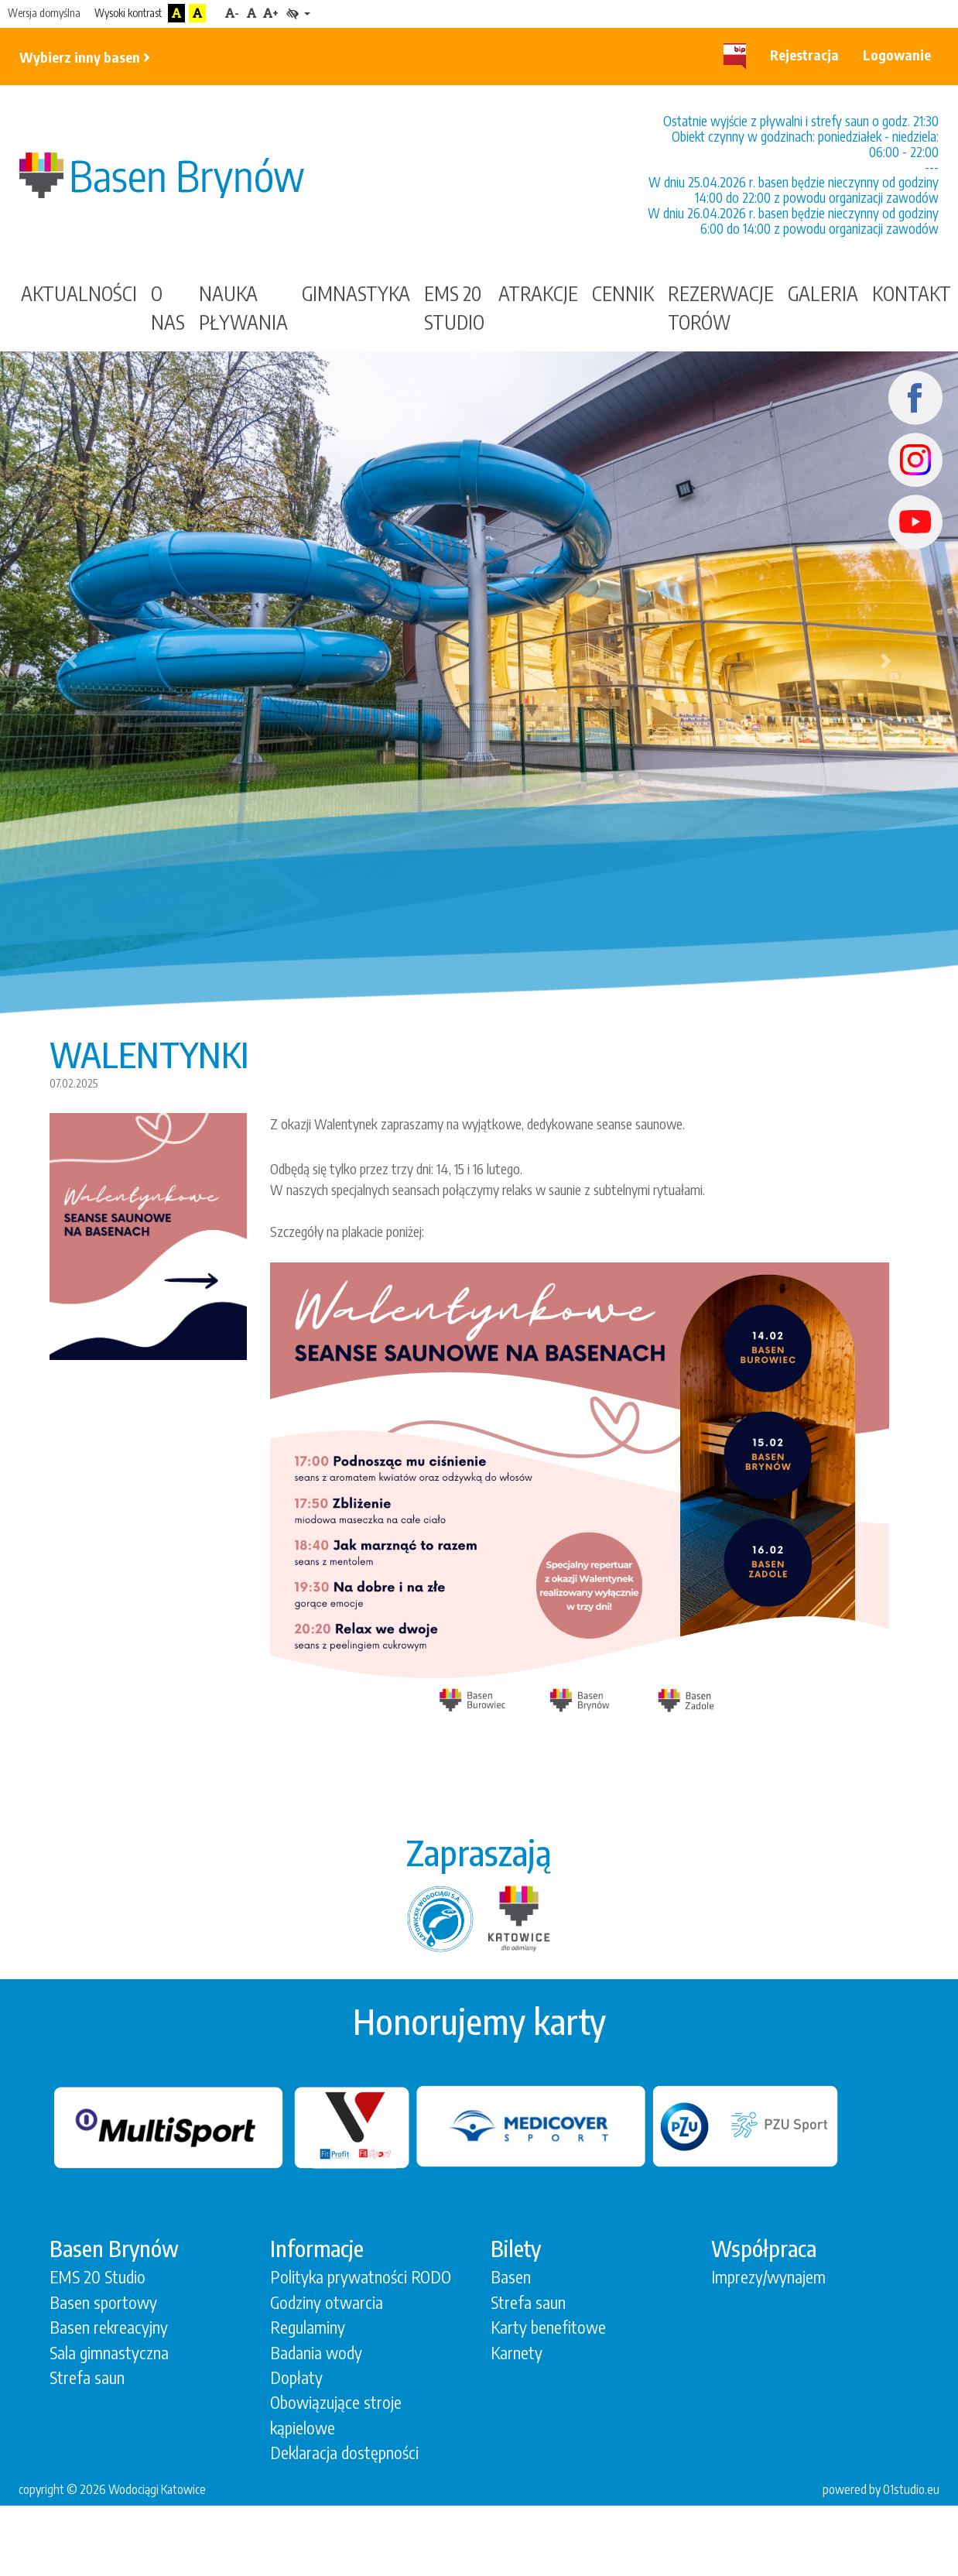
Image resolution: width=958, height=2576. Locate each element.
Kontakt (911, 293)
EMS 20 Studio (97, 2276)
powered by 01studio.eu (881, 2489)
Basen (511, 2276)
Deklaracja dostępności (344, 2452)
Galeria (823, 293)
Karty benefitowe (548, 2327)
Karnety (516, 2352)
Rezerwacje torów (721, 308)
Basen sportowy (103, 2302)
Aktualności (79, 293)
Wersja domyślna (44, 12)
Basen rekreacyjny (109, 2327)
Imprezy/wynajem (768, 2276)
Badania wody (316, 2352)
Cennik (623, 293)
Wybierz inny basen (84, 57)
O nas (168, 308)
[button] (72, 661)
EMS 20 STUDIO (454, 308)
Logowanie (897, 54)
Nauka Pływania (243, 308)
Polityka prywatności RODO (360, 2276)
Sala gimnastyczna (109, 2352)
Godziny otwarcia (326, 2302)
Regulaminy (307, 2327)
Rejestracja (804, 54)
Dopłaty (296, 2377)
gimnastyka (356, 293)
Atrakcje (538, 293)
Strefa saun (87, 2377)
